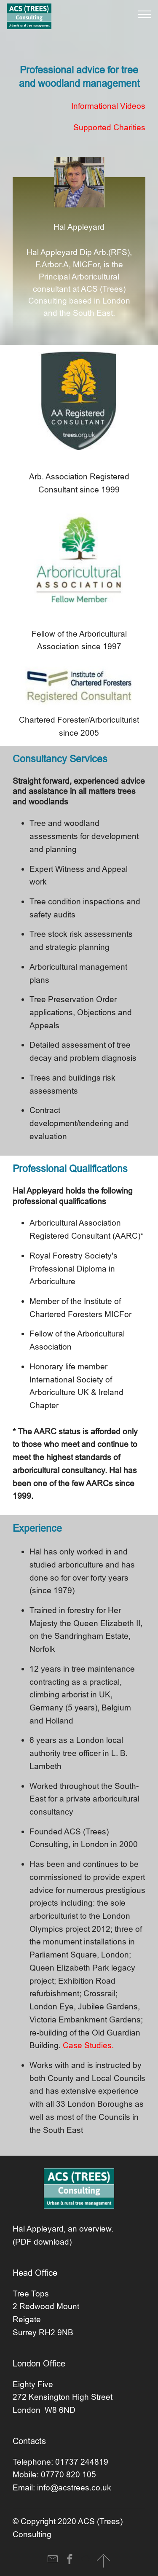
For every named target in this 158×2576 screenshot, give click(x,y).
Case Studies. (88, 2045)
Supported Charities (109, 127)
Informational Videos (108, 105)
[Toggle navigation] (144, 14)
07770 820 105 (68, 2474)
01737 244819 (81, 2461)
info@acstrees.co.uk (74, 2487)
